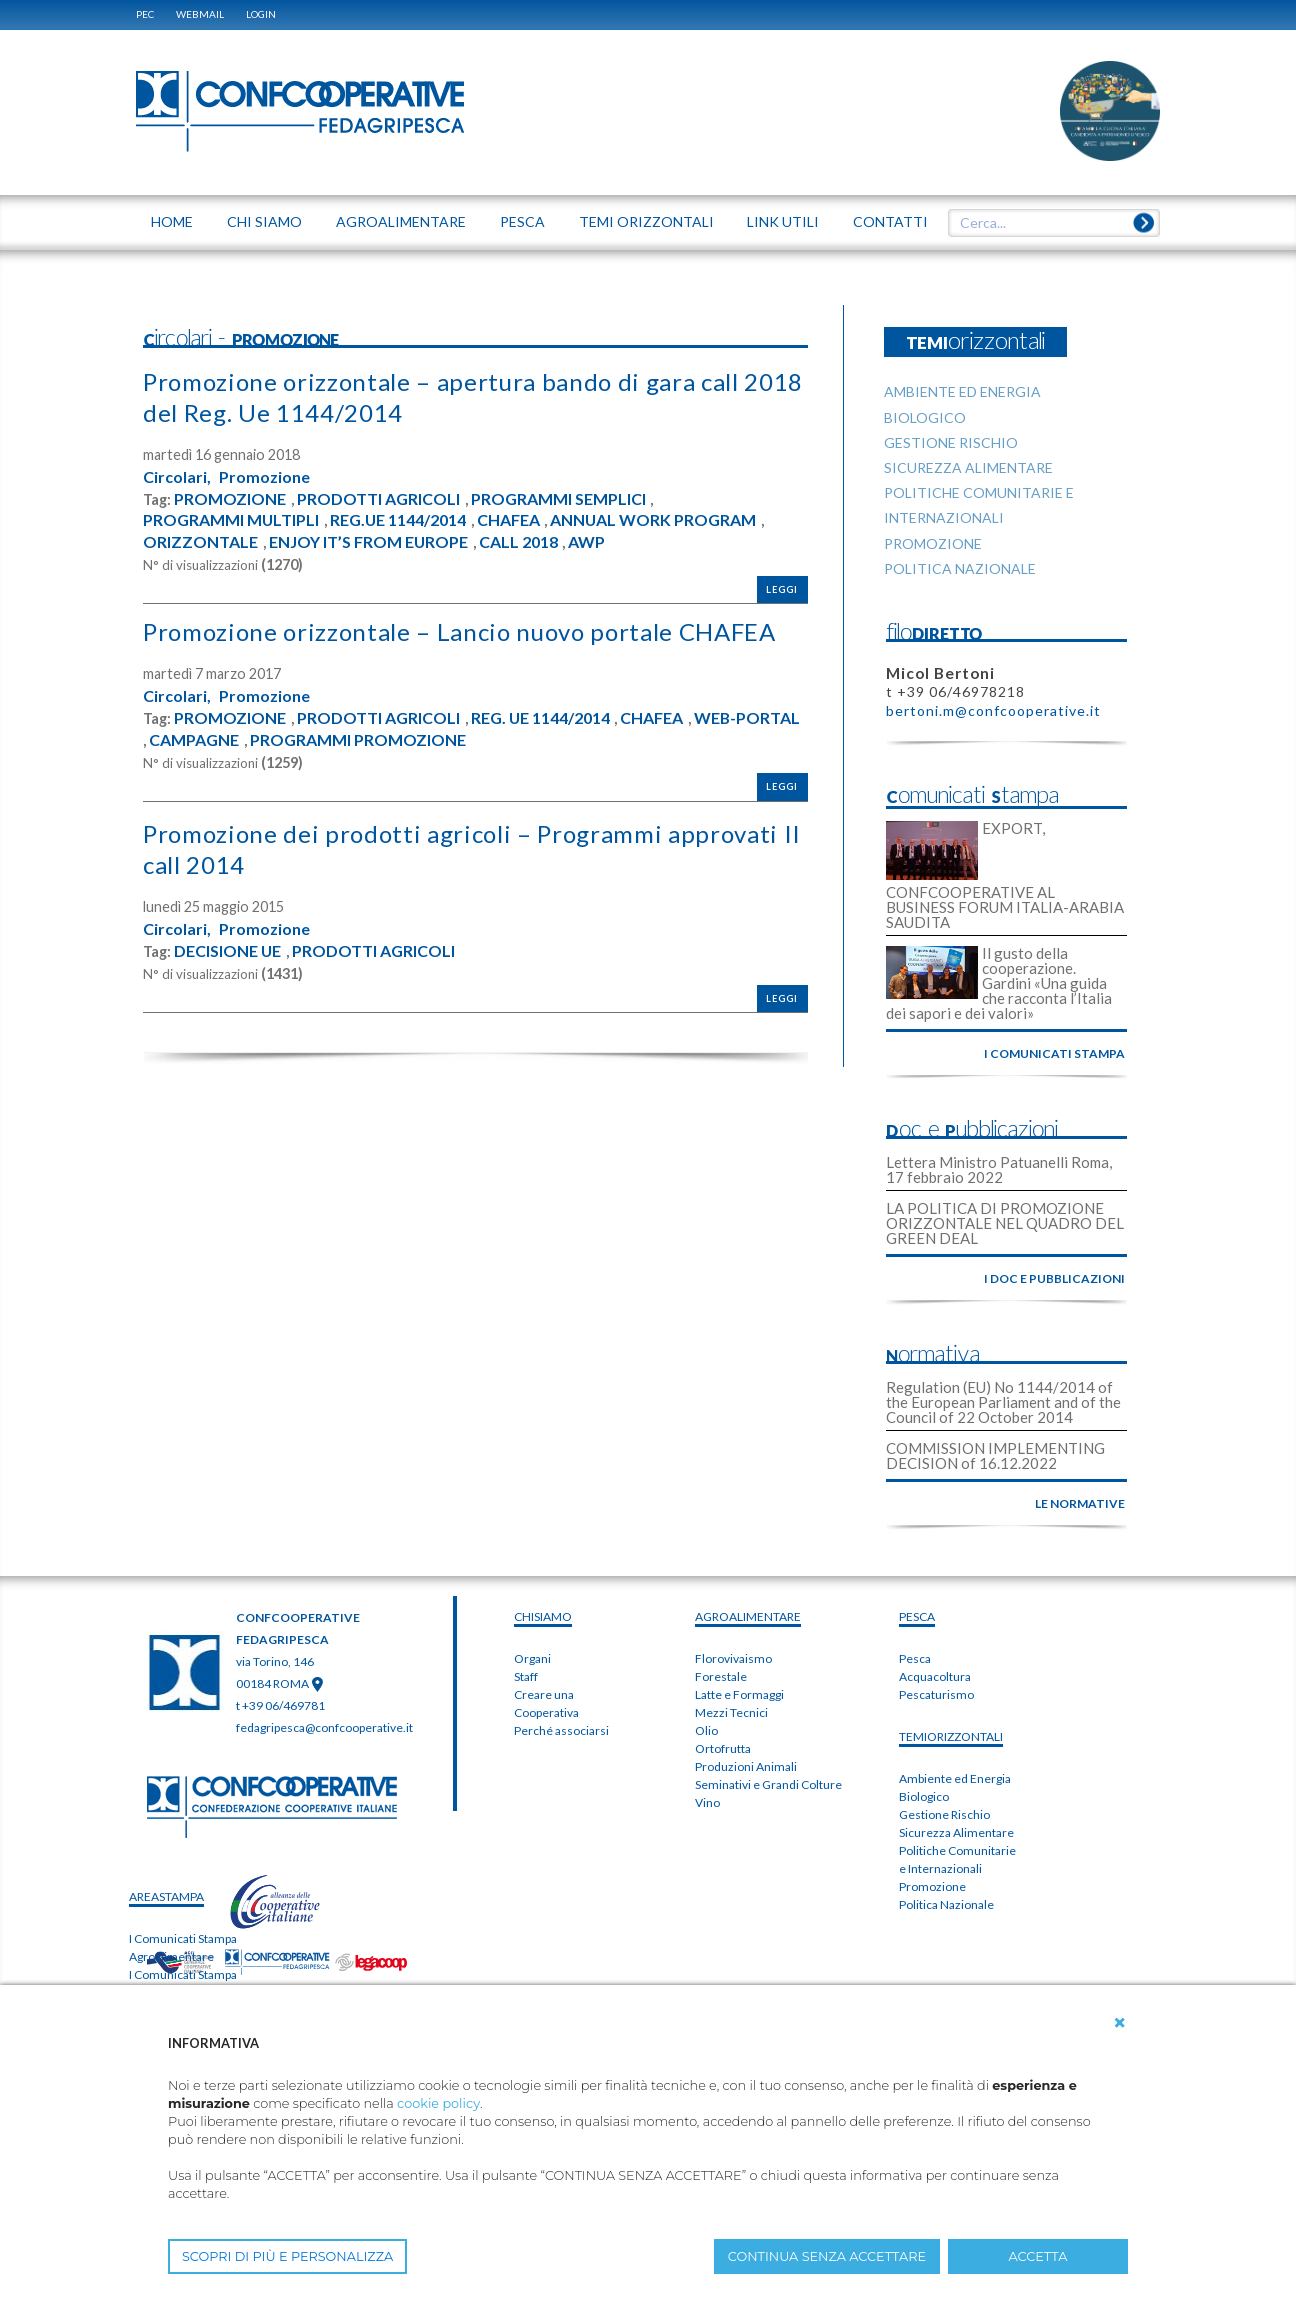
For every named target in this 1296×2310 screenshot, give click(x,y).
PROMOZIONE (230, 499)
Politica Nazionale (946, 1904)
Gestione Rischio (944, 1814)
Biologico (924, 1796)
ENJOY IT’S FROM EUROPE (369, 542)
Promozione (264, 477)
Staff (526, 1676)
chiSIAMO (543, 1616)
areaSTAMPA (166, 1896)
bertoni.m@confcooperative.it (993, 710)
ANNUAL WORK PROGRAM (655, 520)
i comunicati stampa (1054, 1053)
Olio (706, 1730)
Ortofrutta (723, 1748)
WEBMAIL (200, 14)
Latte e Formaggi (739, 1694)
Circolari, (177, 477)
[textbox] (1047, 223)
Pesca (915, 1658)
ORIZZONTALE (200, 542)
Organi (532, 1658)
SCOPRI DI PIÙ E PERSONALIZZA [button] (287, 2256)
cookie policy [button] (438, 2103)
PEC (145, 14)
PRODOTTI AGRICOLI (378, 499)
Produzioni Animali (746, 1766)
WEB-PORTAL (748, 718)
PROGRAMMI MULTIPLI (231, 520)
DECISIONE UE (228, 951)
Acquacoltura (935, 1676)
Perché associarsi (561, 1730)
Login (261, 14)
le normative (1080, 1503)
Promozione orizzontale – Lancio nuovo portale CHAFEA (459, 631)
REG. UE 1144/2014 (541, 718)
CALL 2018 (519, 542)
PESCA (917, 1616)
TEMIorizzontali (951, 1736)
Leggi (782, 589)
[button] (1120, 2023)
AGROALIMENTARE (748, 1616)
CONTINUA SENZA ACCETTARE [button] (827, 2256)
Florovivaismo (733, 1658)
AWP (587, 542)
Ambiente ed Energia (955, 1778)
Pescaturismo (936, 1694)
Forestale (721, 1676)
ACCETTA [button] (1038, 2256)
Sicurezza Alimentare (956, 1832)
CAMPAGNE (194, 740)
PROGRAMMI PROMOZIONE (358, 740)
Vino (707, 1802)
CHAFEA (510, 520)
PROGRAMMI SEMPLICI (558, 499)
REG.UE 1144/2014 (399, 520)
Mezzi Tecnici (731, 1712)
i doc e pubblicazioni (1054, 1278)
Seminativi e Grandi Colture (768, 1784)
